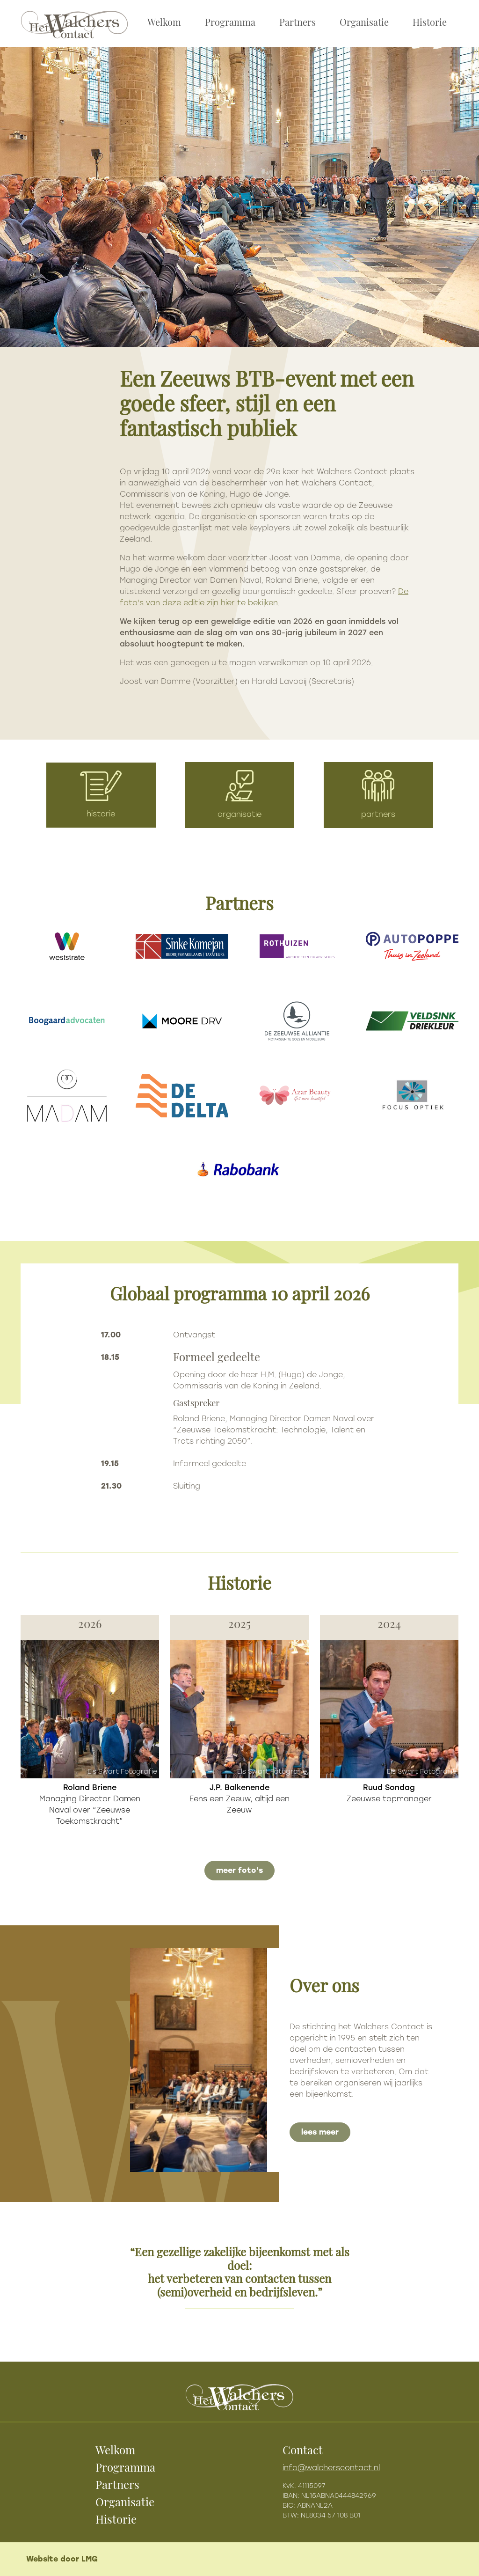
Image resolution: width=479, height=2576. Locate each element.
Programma (230, 23)
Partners (297, 23)
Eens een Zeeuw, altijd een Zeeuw (239, 1798)
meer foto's (239, 1870)
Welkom (164, 23)
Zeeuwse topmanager (389, 1793)
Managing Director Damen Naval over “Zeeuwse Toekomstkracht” (89, 1804)
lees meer (320, 2132)
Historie (430, 23)
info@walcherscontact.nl (331, 2467)
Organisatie (364, 23)
